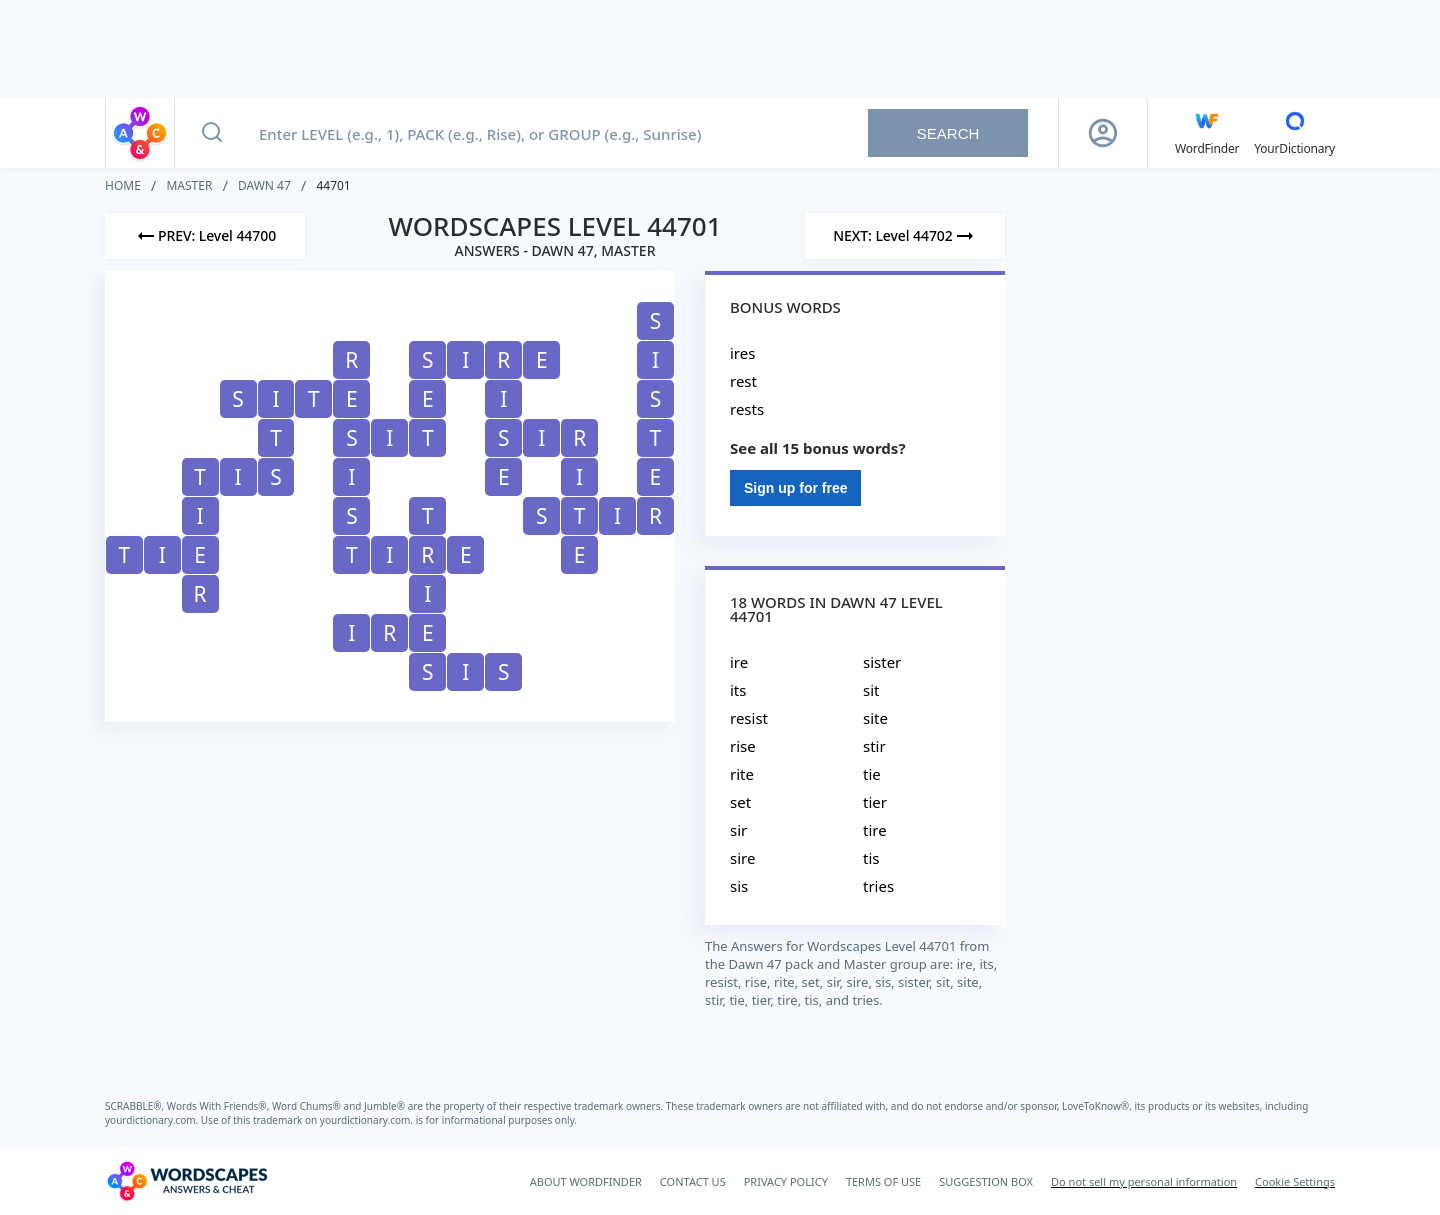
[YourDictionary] (1294, 133)
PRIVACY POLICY (786, 1181)
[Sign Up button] (1103, 133)
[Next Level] (905, 236)
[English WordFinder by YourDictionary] (1207, 133)
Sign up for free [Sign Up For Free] (795, 488)
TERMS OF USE (883, 1181)
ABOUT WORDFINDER (586, 1181)
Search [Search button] (948, 133)
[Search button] (212, 133)
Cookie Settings (1295, 1181)
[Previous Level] (205, 236)
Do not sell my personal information (1144, 1181)
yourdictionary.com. (153, 1120)
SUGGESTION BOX (986, 1181)
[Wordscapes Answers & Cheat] (187, 1181)
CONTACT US (693, 1181)
